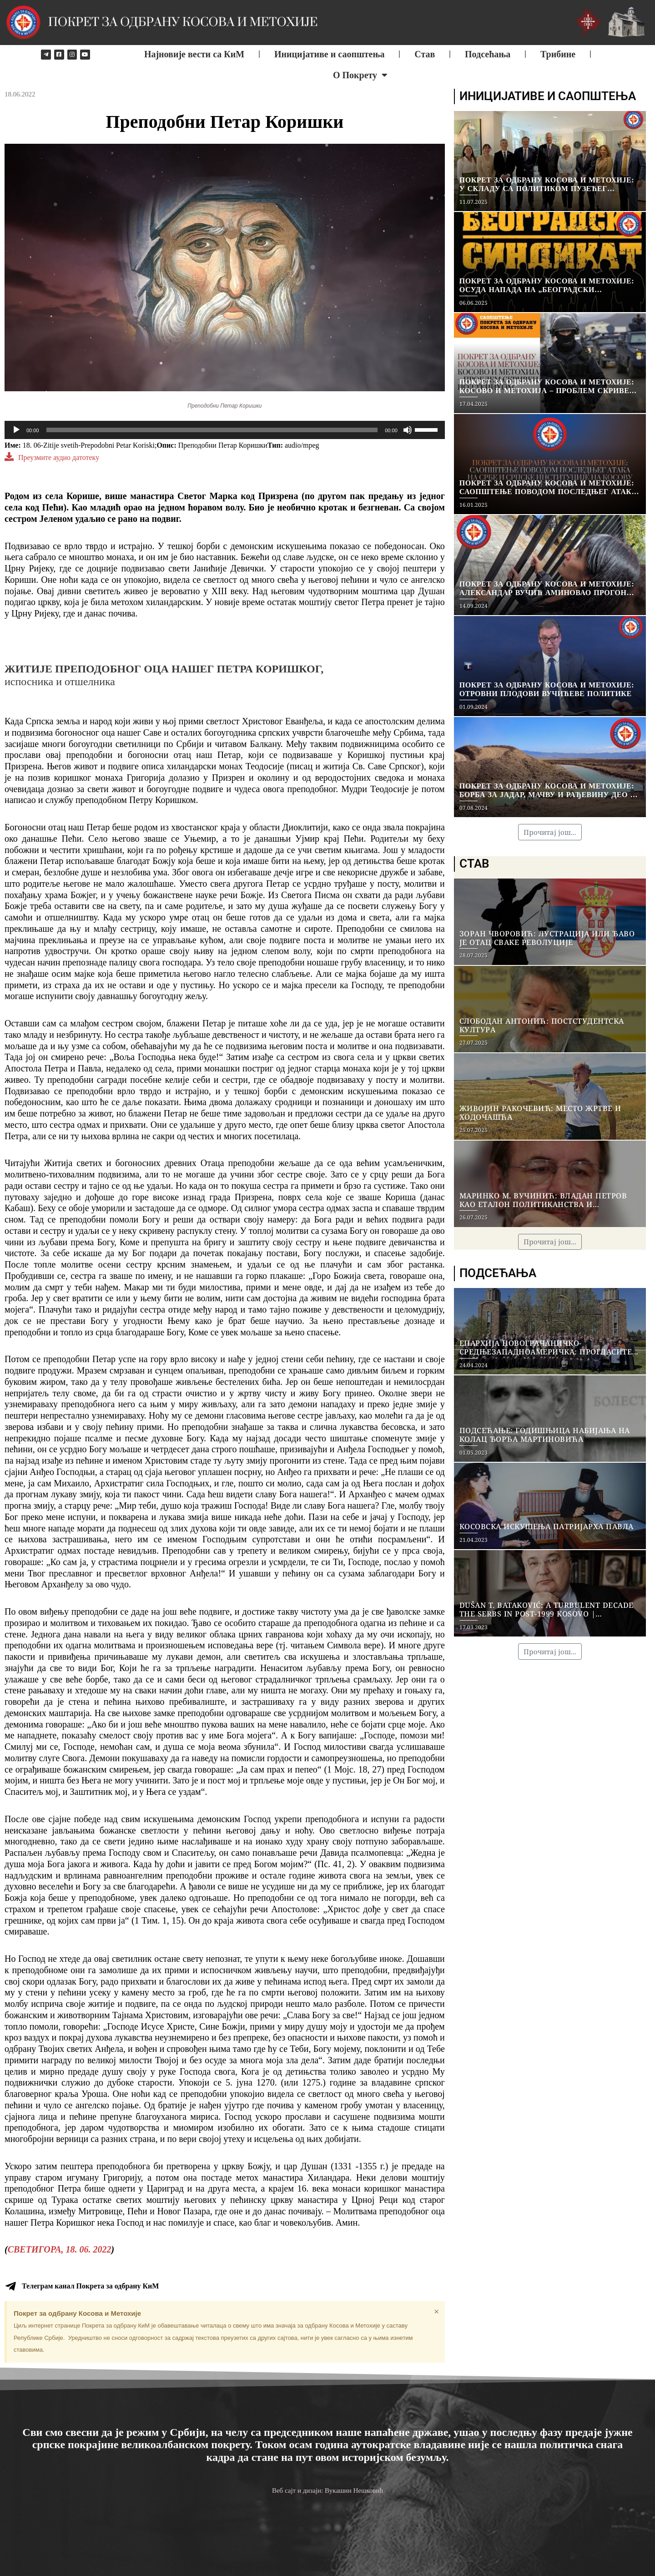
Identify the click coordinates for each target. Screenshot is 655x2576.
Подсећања (487, 54)
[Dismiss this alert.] (436, 2312)
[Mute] (407, 429)
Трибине (557, 54)
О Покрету (360, 75)
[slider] (212, 430)
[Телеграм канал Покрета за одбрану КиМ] (10, 2286)
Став (424, 54)
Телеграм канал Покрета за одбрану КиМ (90, 2286)
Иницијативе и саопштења (329, 54)
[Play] (16, 429)
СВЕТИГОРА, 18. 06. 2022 (59, 2249)
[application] (225, 430)
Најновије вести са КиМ (194, 54)
